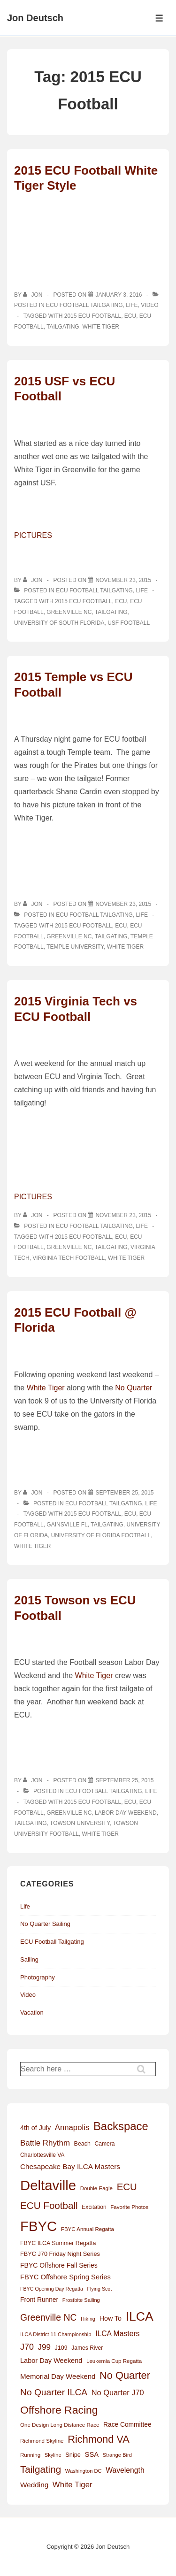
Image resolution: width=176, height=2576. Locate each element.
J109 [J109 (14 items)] (61, 2348)
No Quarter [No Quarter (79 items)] (124, 2375)
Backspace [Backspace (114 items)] (120, 2126)
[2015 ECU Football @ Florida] (124, 1492)
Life (132, 305)
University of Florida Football (101, 1535)
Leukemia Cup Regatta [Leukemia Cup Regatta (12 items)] (114, 2361)
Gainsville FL (66, 1524)
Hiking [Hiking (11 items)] (88, 2319)
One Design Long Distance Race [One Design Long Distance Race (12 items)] (59, 2425)
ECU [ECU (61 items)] (127, 2187)
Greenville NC (69, 612)
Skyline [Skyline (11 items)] (53, 2455)
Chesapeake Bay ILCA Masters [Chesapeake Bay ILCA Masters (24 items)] (70, 2166)
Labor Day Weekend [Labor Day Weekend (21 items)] (51, 2360)
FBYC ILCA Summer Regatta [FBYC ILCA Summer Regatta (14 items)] (58, 2243)
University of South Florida (59, 623)
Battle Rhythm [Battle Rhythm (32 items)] (45, 2143)
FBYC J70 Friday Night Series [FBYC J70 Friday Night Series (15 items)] (60, 2253)
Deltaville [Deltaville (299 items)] (48, 2185)
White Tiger (100, 326)
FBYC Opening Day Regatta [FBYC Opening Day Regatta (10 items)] (51, 2289)
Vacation (32, 2012)
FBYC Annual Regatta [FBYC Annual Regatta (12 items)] (87, 2229)
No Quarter (133, 1388)
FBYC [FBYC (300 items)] (38, 2226)
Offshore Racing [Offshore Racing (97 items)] (59, 2410)
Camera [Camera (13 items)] (105, 2143)
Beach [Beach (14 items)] (82, 2143)
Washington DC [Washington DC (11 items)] (83, 2471)
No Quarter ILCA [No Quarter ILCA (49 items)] (53, 2392)
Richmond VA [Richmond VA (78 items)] (99, 2439)
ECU (130, 316)
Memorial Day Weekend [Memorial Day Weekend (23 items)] (57, 2376)
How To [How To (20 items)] (110, 2318)
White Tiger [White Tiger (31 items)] (72, 2484)
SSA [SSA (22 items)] (92, 2454)
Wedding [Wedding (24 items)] (34, 2485)
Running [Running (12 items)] (30, 2455)
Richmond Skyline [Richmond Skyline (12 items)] (42, 2441)
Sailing (29, 1959)
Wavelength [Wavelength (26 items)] (125, 2470)
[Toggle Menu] (159, 18)
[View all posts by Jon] (33, 294)
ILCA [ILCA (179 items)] (139, 2316)
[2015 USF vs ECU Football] (123, 580)
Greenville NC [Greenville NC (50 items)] (48, 2317)
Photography (37, 1977)
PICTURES (33, 535)
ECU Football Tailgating (84, 305)
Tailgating (62, 326)
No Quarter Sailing (45, 1923)
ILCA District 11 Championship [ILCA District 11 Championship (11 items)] (56, 2334)
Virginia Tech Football (68, 1258)
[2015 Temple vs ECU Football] (123, 904)
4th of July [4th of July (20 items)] (35, 2127)
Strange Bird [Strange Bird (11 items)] (117, 2455)
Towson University (80, 1823)
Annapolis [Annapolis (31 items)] (72, 2127)
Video (149, 305)
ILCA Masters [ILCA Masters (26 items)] (117, 2334)
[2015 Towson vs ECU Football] (124, 1780)
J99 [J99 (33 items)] (44, 2347)
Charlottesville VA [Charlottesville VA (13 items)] (42, 2155)
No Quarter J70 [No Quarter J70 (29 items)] (118, 2392)
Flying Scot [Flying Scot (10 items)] (99, 2289)
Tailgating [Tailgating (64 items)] (40, 2469)
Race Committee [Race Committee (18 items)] (127, 2424)
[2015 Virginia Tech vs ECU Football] (123, 1215)
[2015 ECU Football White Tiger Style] (118, 294)
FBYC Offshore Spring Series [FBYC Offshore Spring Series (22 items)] (65, 2277)
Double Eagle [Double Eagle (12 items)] (96, 2188)
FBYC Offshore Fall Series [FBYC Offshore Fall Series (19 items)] (59, 2265)
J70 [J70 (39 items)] (27, 2347)
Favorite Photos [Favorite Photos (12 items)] (129, 2207)
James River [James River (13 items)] (87, 2348)
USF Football (128, 623)
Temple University (75, 946)
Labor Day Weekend (126, 1812)
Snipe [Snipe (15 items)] (73, 2454)
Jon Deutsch (35, 18)
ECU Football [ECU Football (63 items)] (49, 2205)
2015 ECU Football (92, 316)
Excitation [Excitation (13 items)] (94, 2207)
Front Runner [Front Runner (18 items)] (39, 2299)
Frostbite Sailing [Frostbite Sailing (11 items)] (81, 2300)
